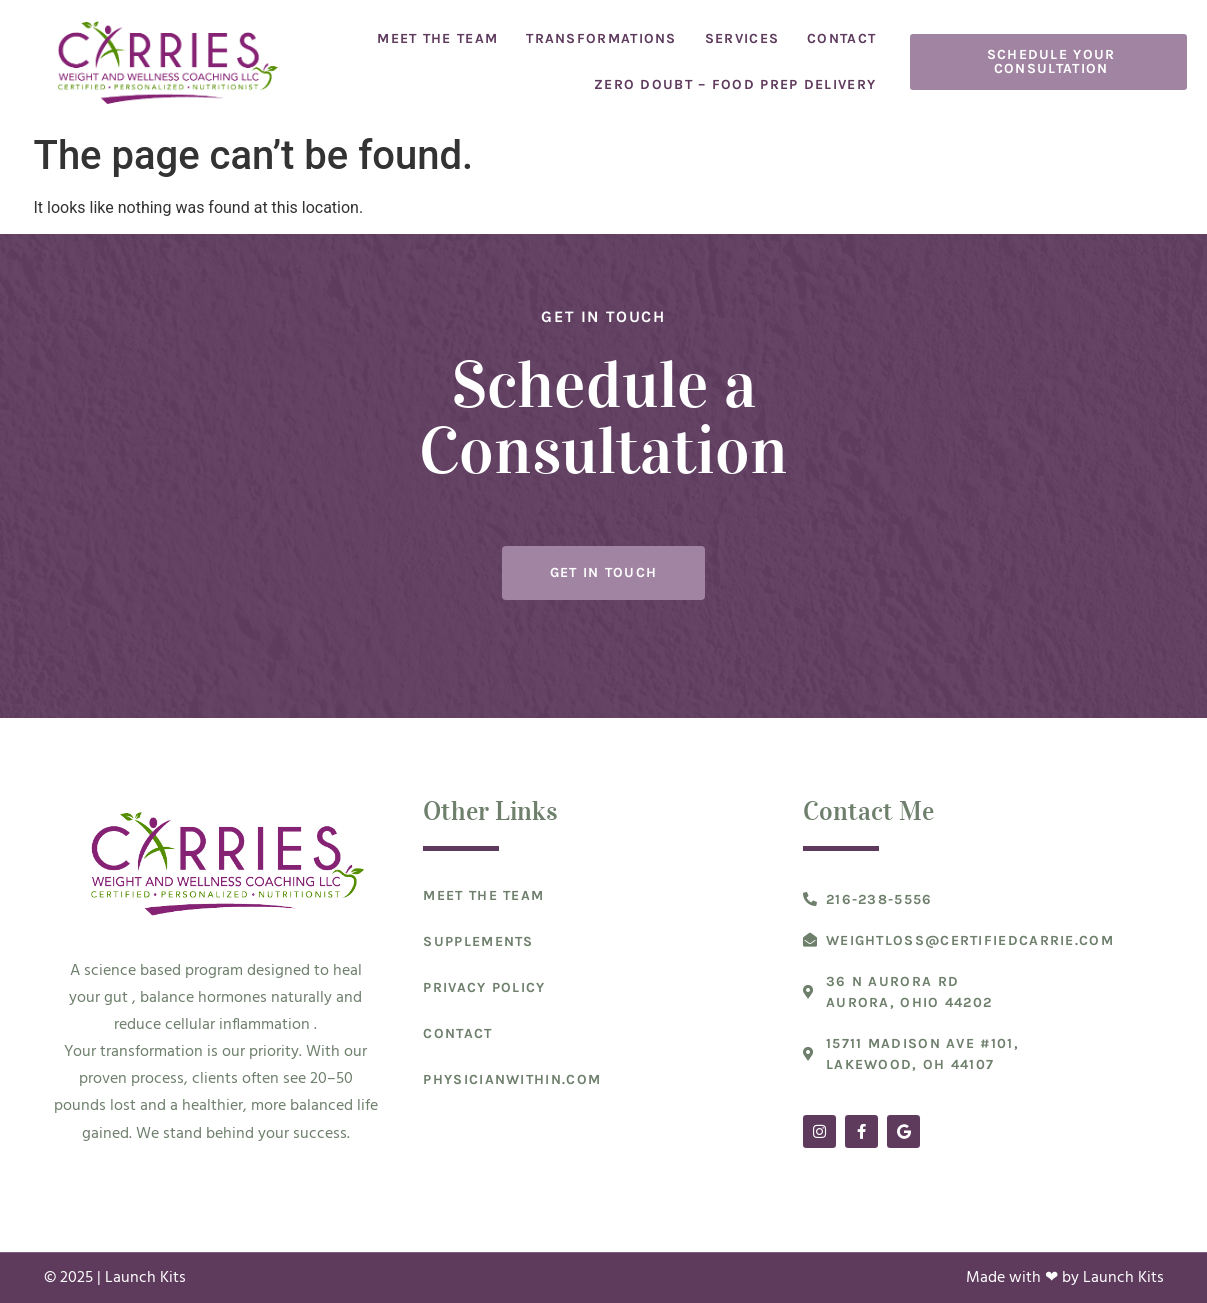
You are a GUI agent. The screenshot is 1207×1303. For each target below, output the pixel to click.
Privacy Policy (484, 987)
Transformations (601, 38)
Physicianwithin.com (512, 1079)
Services (742, 38)
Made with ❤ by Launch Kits (1065, 1278)
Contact (841, 38)
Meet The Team (437, 38)
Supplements (478, 941)
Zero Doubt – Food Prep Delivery (735, 84)
